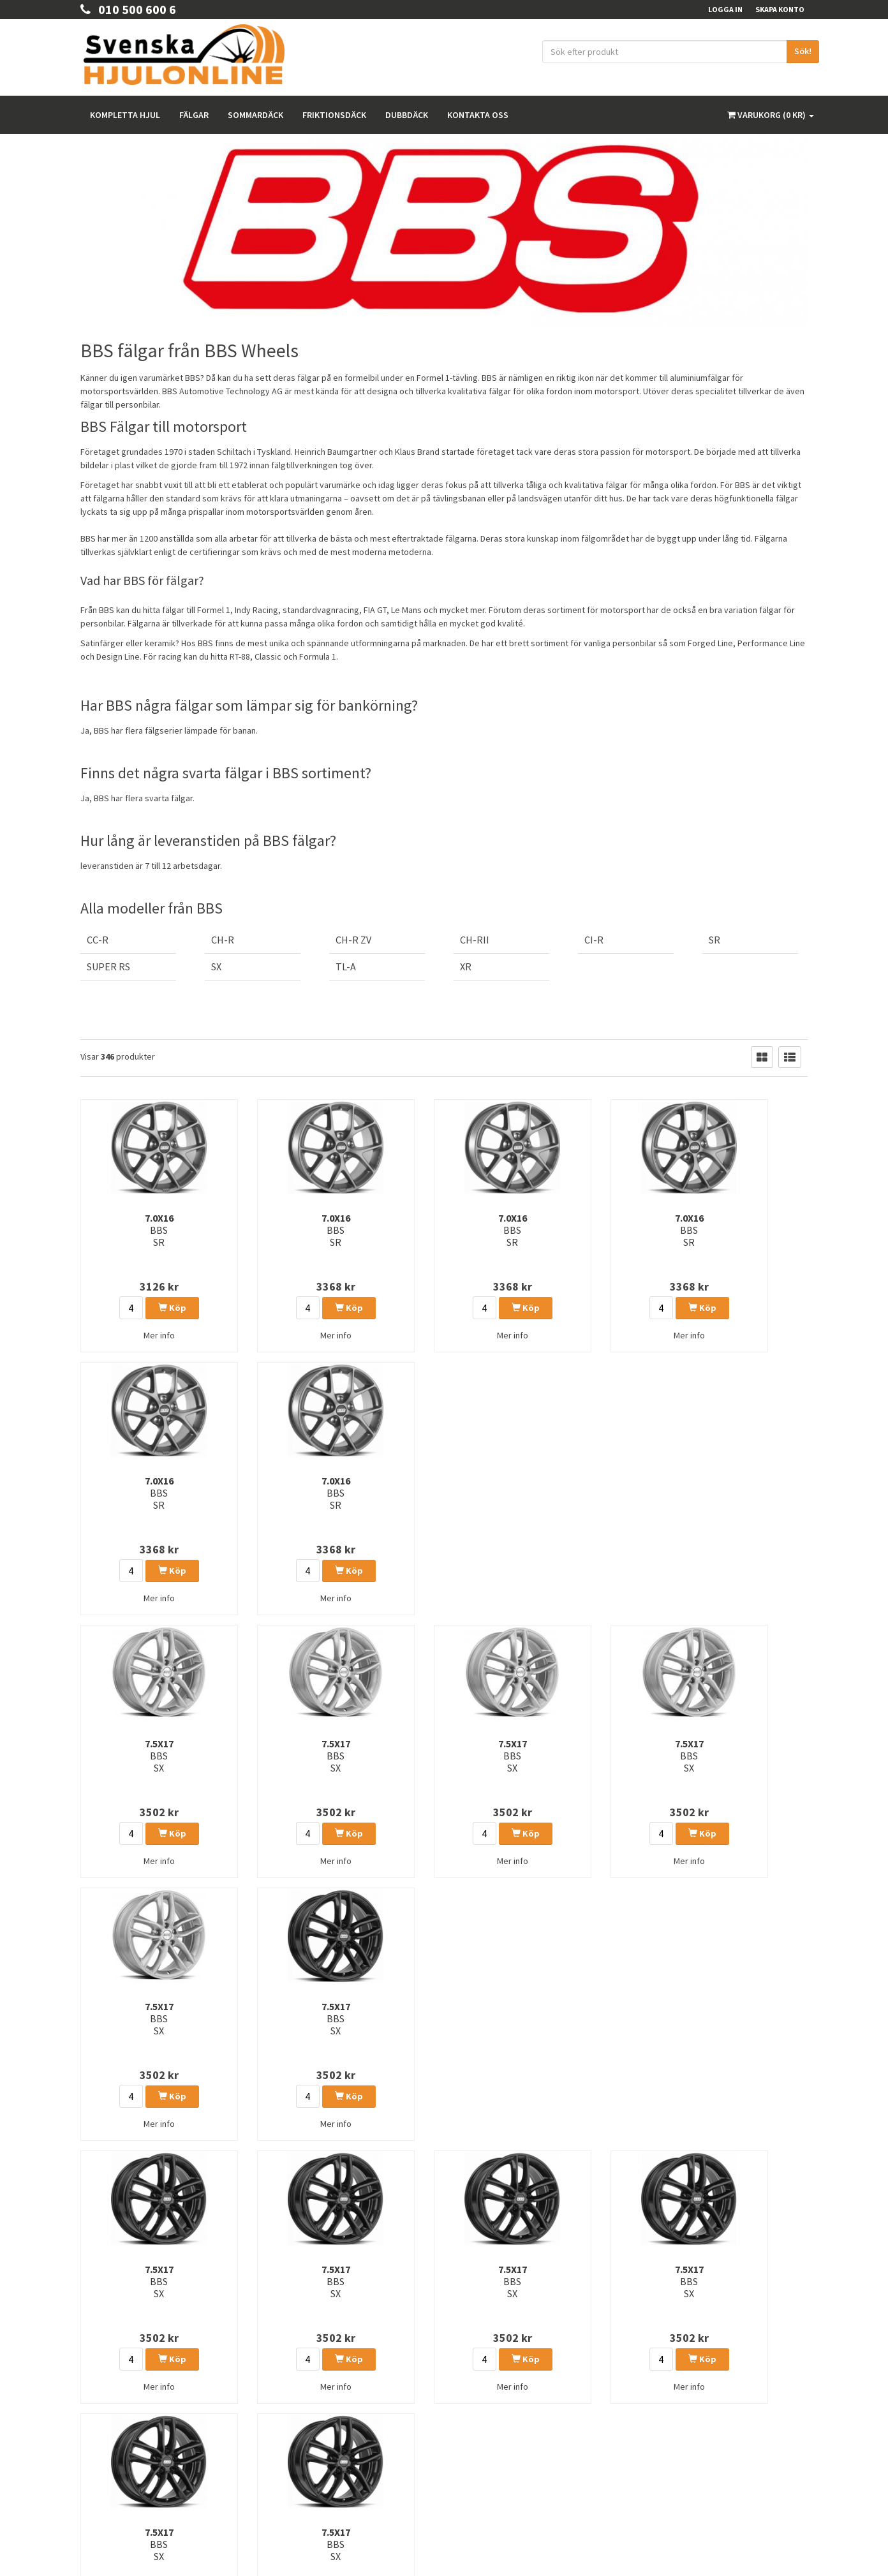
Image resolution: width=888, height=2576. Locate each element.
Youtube (683, 2402)
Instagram (686, 2376)
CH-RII (474, 939)
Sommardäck (255, 115)
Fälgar (194, 115)
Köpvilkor (97, 2414)
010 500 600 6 (128, 9)
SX (216, 966)
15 (322, 2197)
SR (714, 939)
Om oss (93, 2398)
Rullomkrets (474, 2378)
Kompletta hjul (125, 115)
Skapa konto (779, 9)
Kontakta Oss (103, 2381)
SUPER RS (108, 966)
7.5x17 (133, 1492)
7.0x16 (133, 1229)
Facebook (686, 2349)
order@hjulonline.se (121, 2345)
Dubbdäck (406, 115)
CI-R (593, 939)
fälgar (500, 391)
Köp (146, 1308)
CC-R (97, 939)
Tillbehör (469, 2411)
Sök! (802, 51)
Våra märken (476, 2395)
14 (297, 2197)
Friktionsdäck (334, 115)
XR (465, 966)
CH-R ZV (353, 939)
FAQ (87, 2431)
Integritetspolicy (481, 2345)
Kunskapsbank (478, 2362)
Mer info (133, 1335)
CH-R (222, 939)
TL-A (346, 966)
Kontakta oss (477, 115)
